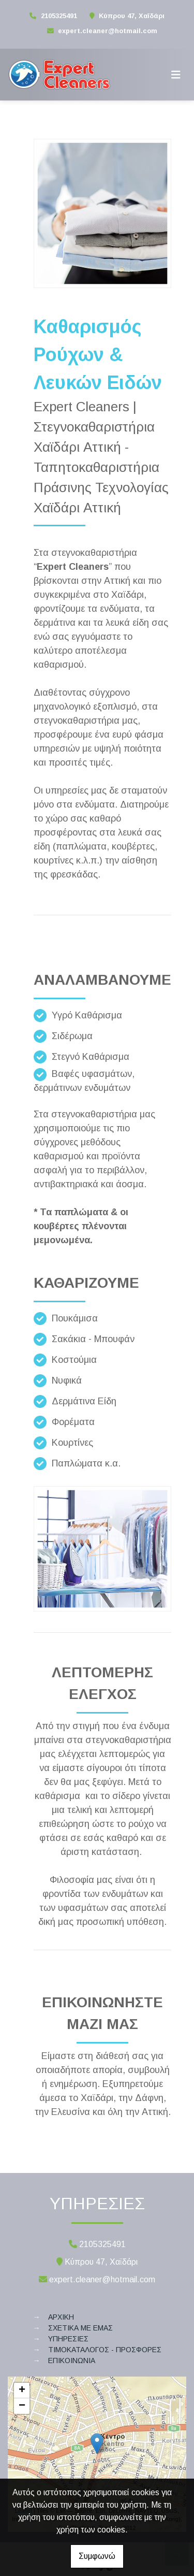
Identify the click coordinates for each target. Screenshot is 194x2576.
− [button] (22, 2406)
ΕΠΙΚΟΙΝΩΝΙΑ (71, 2360)
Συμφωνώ (97, 2556)
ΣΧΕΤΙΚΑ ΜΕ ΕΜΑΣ (80, 2328)
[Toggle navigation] (176, 74)
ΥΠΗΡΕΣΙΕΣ (68, 2339)
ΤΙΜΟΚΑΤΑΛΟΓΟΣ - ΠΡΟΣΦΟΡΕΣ (104, 2349)
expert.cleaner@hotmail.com (107, 31)
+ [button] (22, 2390)
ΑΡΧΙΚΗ (61, 2317)
